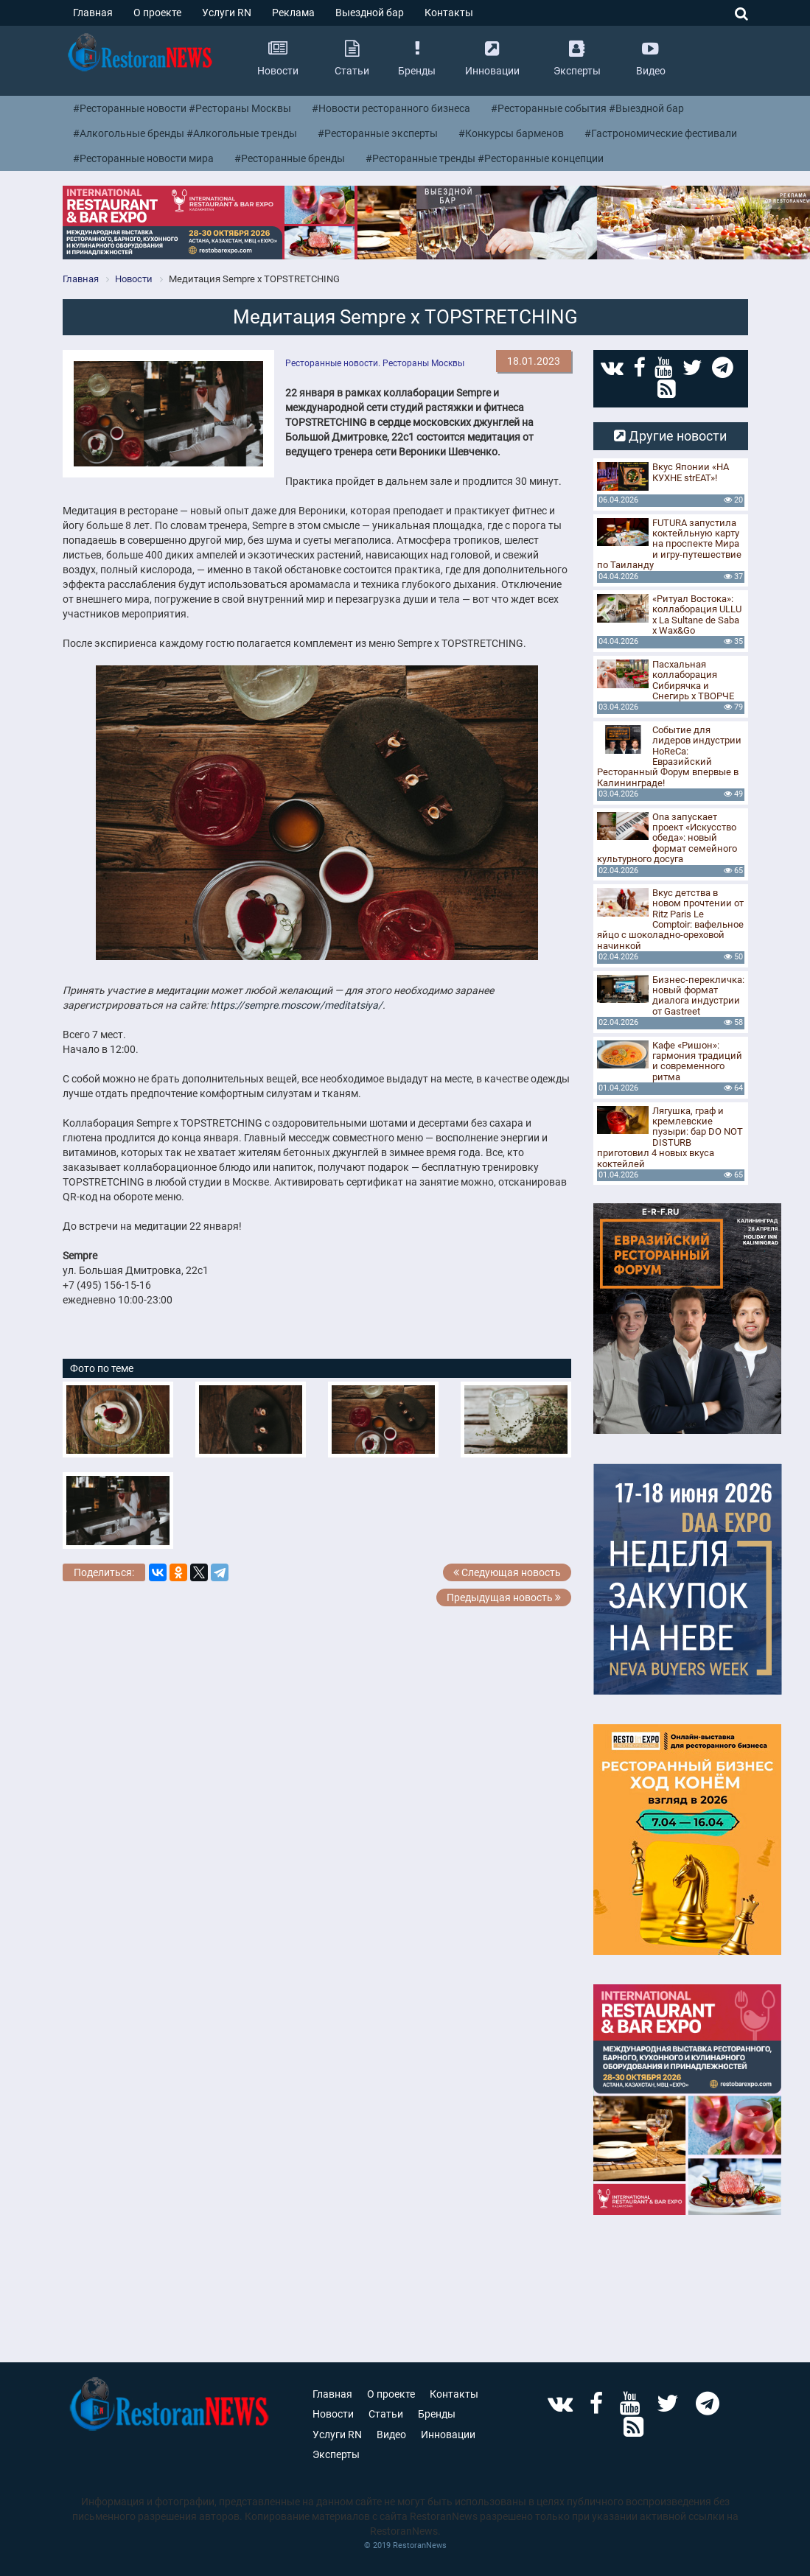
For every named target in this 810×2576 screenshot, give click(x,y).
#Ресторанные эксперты (378, 133)
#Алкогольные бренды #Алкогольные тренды (185, 133)
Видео (391, 2434)
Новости (333, 2414)
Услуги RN (226, 12)
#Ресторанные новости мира (143, 158)
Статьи (386, 2414)
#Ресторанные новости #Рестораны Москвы (182, 108)
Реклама (293, 12)
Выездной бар (369, 12)
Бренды (436, 2414)
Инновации (448, 2434)
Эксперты (336, 2454)
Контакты (449, 12)
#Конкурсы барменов (511, 133)
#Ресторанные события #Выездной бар (587, 108)
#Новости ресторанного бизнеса (391, 108)
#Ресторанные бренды (289, 158)
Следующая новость (507, 1572)
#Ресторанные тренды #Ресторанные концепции (485, 158)
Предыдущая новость (504, 1597)
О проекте (157, 12)
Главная (93, 12)
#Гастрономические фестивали (660, 133)
